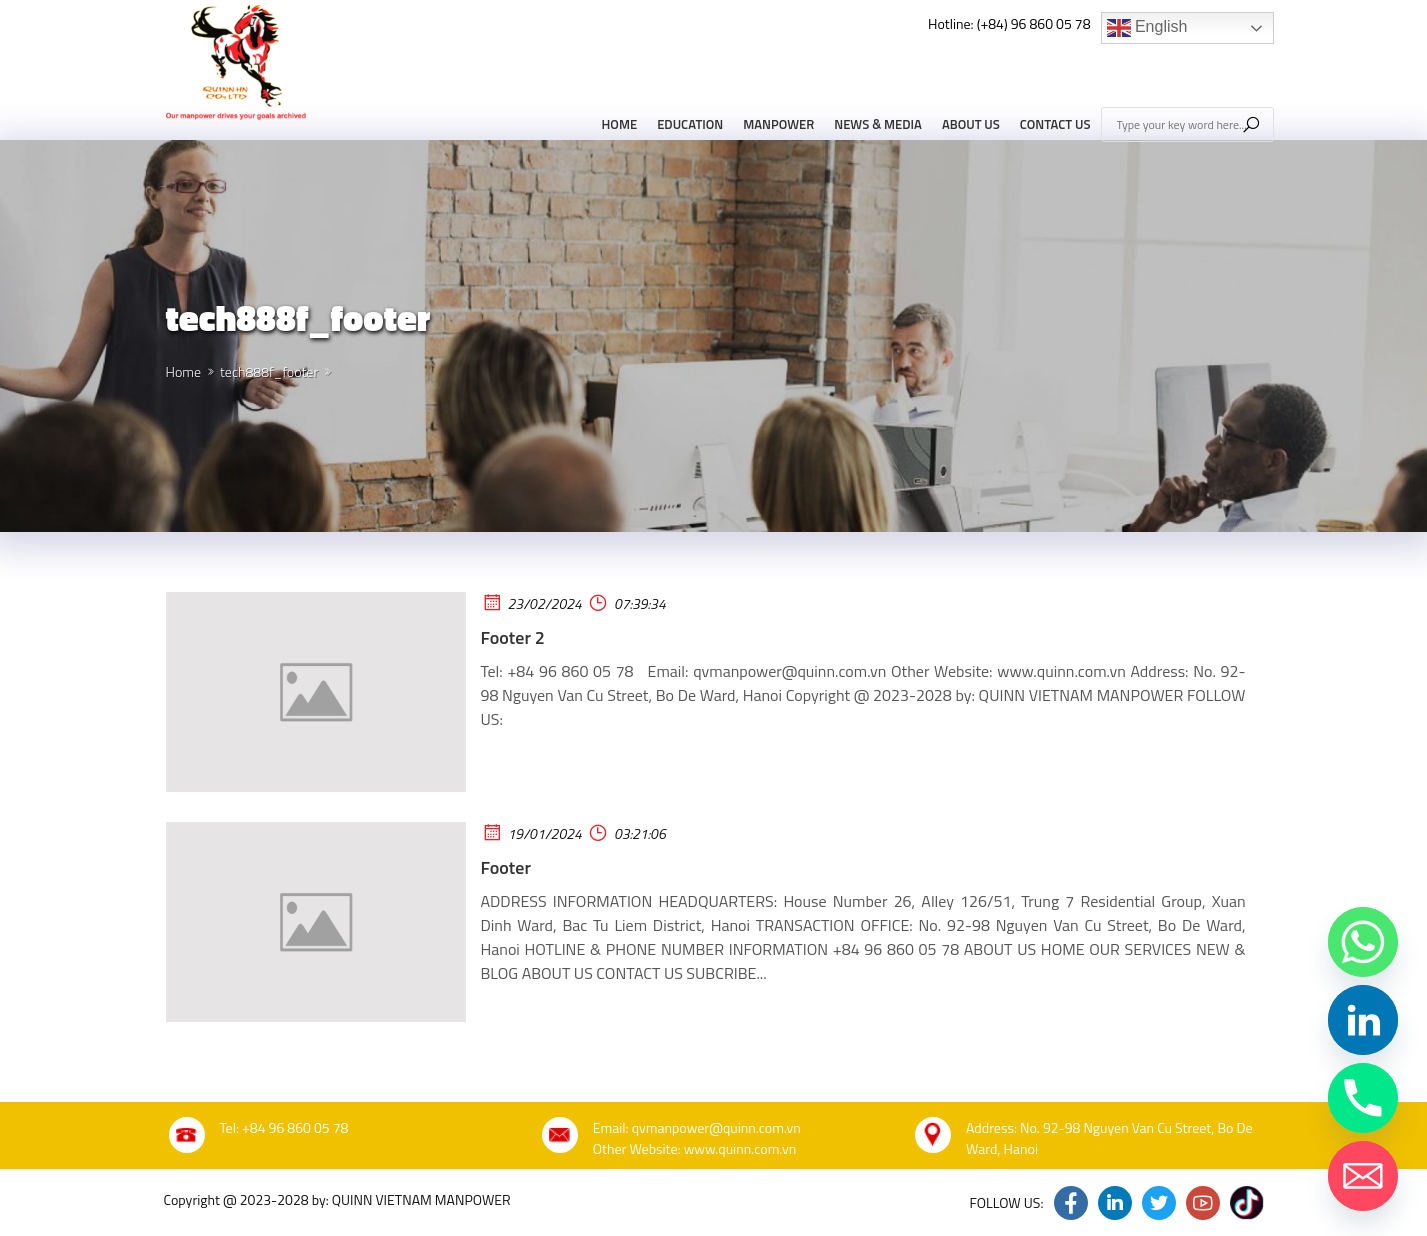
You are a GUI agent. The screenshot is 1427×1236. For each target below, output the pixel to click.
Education (690, 124)
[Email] (1363, 1176)
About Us (971, 124)
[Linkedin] (1363, 1020)
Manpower (778, 124)
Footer (506, 867)
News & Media (878, 124)
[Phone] (1363, 1098)
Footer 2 (513, 637)
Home (620, 124)
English (1147, 28)
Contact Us (1055, 124)
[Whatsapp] (1363, 942)
